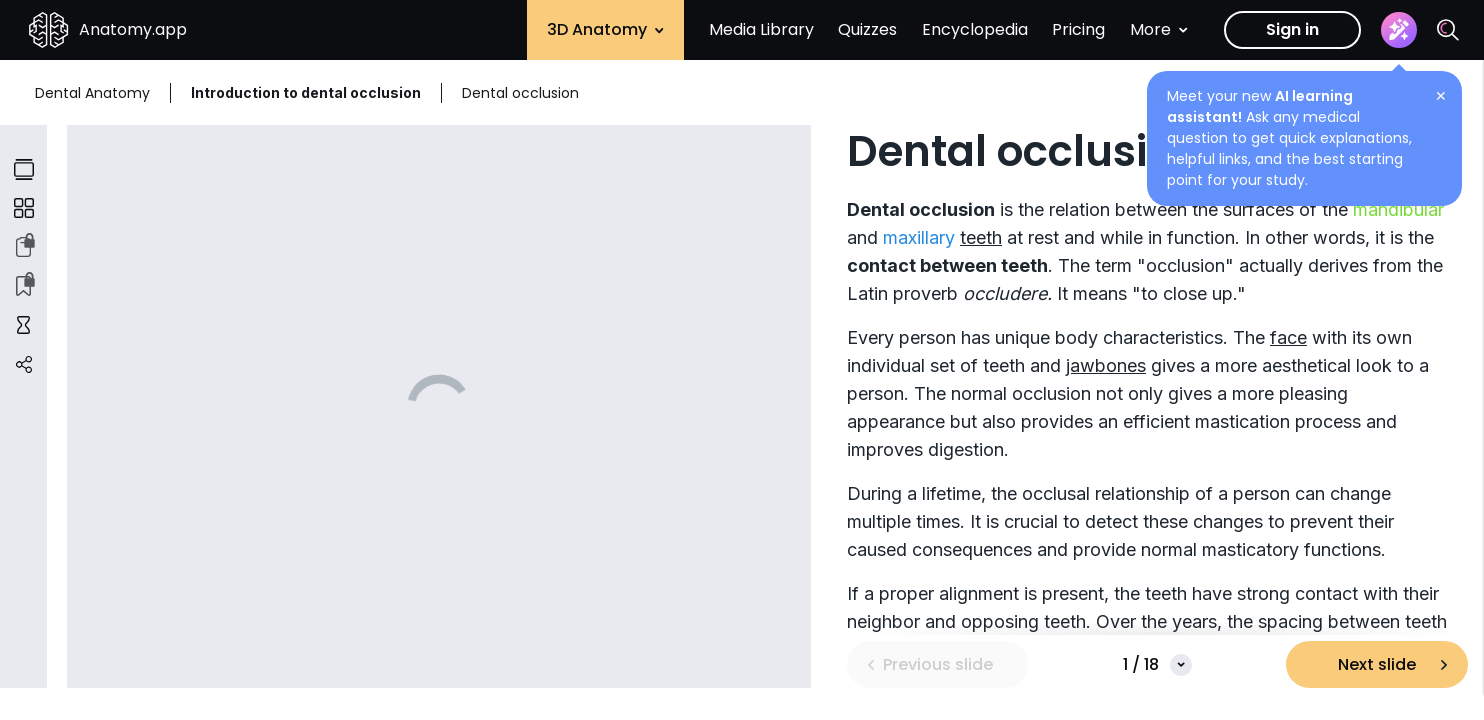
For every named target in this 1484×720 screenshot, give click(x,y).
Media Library (761, 29)
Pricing (1078, 29)
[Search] (1448, 30)
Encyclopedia (975, 29)
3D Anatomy (605, 29)
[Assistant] (1399, 30)
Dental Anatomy (92, 93)
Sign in (1292, 29)
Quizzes (867, 29)
